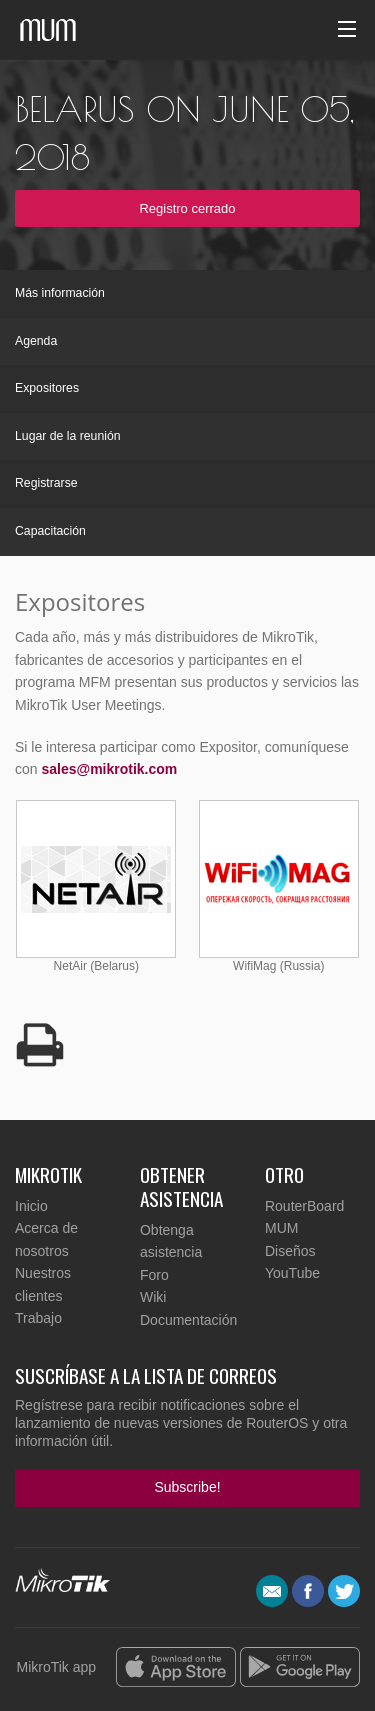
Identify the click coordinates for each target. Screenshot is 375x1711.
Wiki (153, 1297)
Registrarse (46, 483)
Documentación (188, 1320)
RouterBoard (304, 1206)
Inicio (31, 1206)
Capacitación (50, 531)
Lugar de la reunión (68, 436)
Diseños (290, 1251)
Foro (154, 1275)
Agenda (36, 341)
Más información (60, 293)
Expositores (47, 388)
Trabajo (38, 1318)
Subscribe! (187, 1487)
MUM (281, 1228)
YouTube (292, 1273)
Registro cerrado (187, 208)
